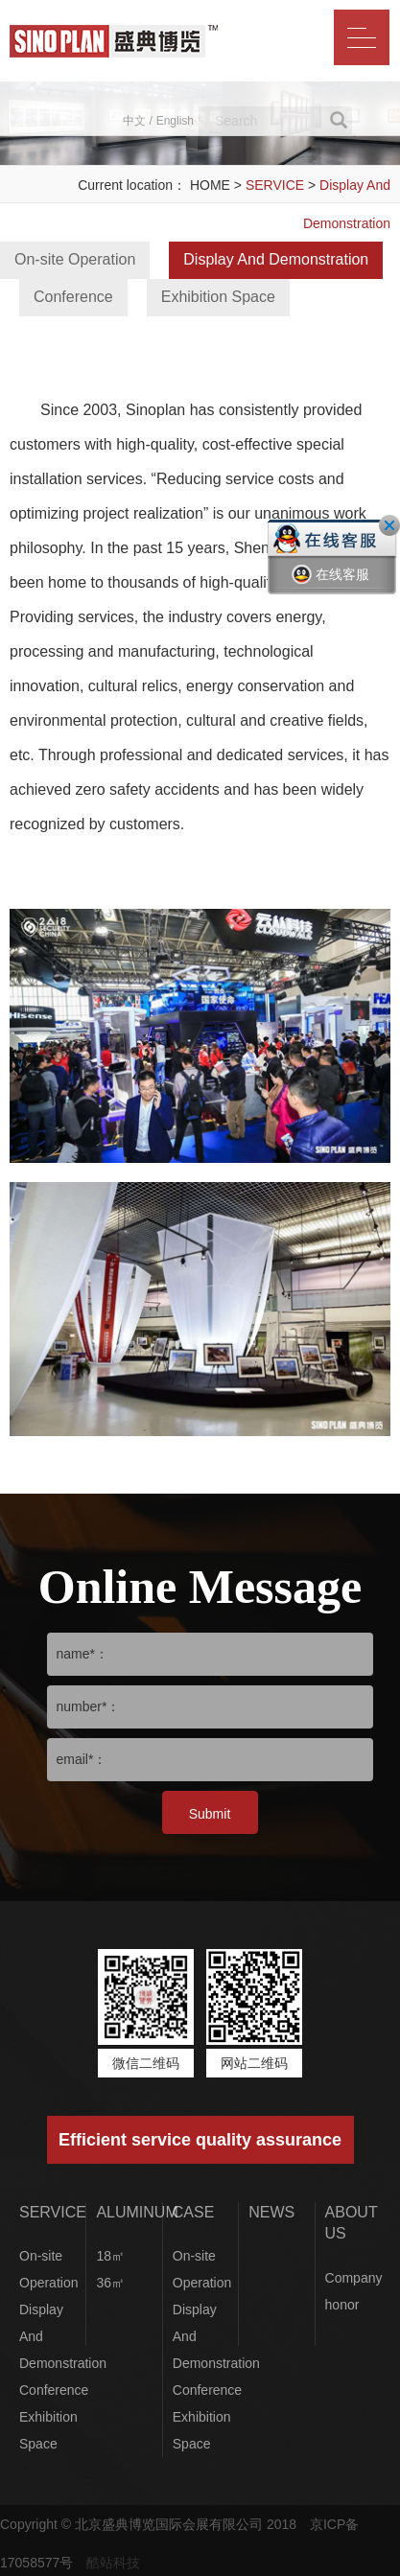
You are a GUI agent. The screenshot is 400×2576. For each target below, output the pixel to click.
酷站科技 (113, 2562)
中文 (134, 121)
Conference (73, 297)
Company (354, 2278)
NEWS (271, 2212)
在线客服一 (330, 589)
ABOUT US (351, 2223)
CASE (194, 2212)
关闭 (389, 525)
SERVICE (275, 185)
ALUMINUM (136, 2212)
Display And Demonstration (275, 259)
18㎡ (110, 2255)
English (175, 121)
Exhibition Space (218, 297)
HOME (210, 185)
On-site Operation (74, 259)
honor (342, 2304)
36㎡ (110, 2282)
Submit (210, 1814)
